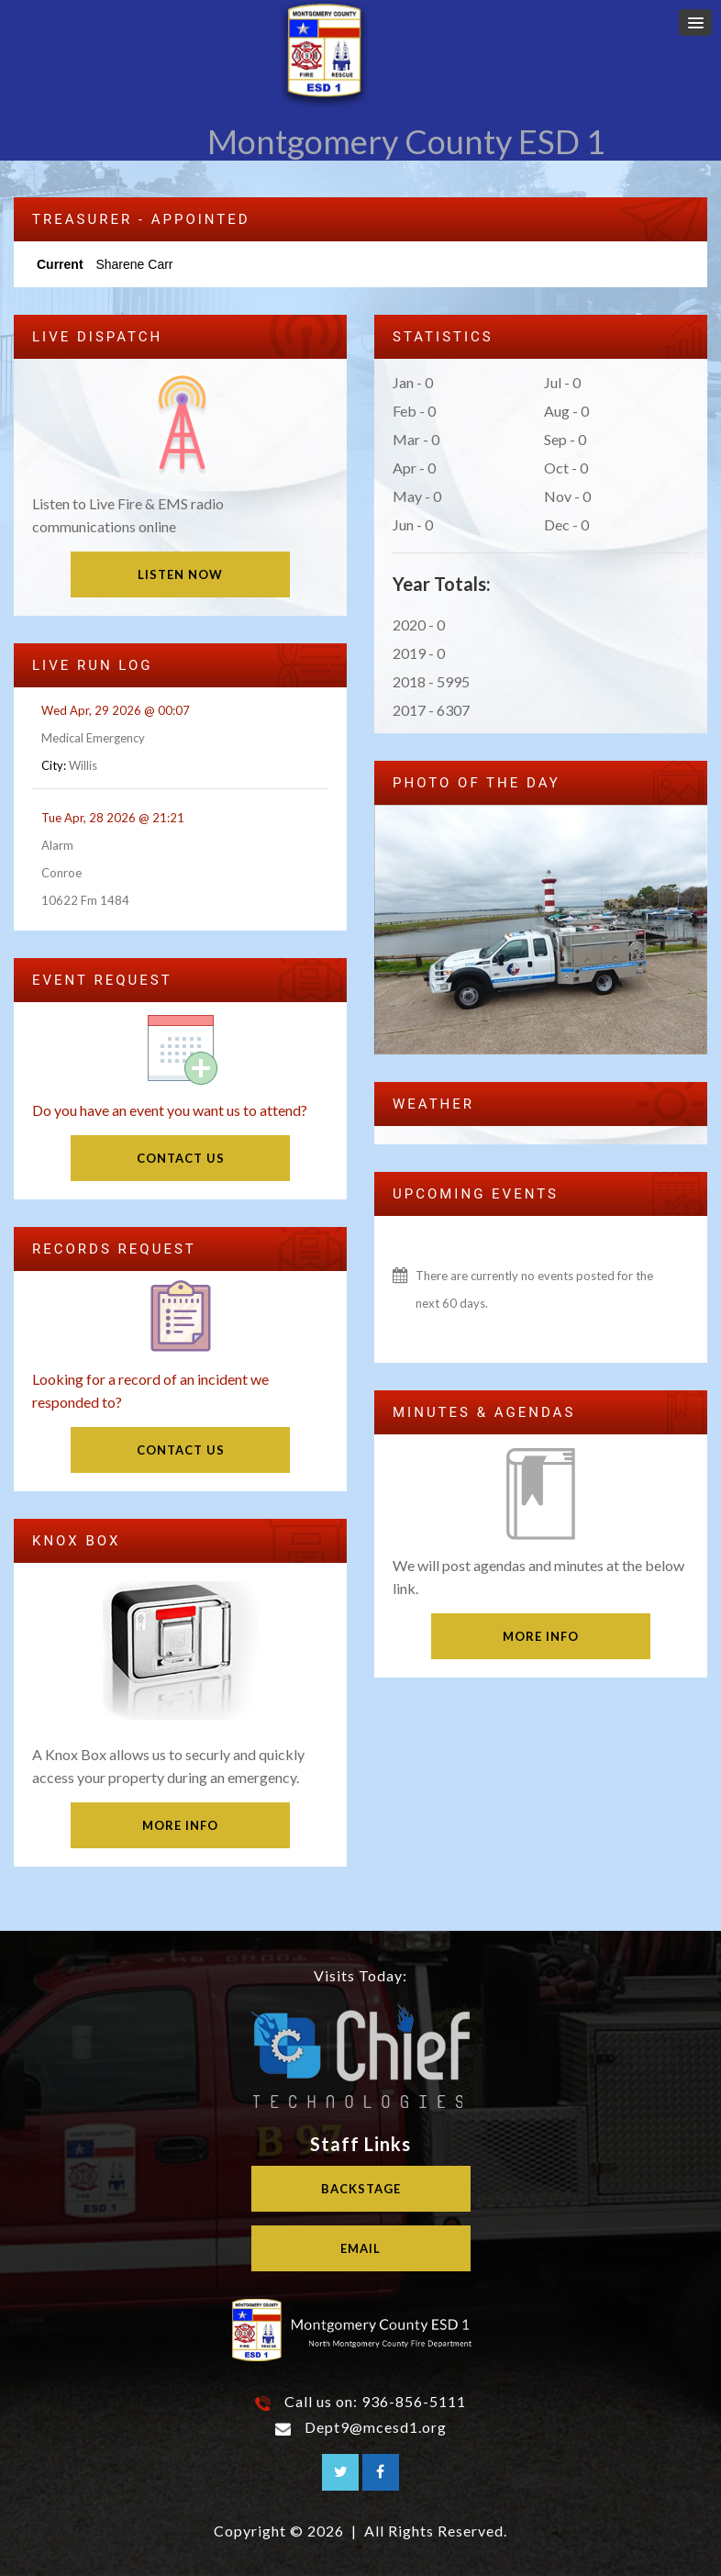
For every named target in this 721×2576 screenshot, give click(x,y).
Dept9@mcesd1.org (376, 2427)
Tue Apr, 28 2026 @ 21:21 (112, 817)
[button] (695, 22)
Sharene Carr (133, 264)
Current (60, 264)
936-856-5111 (413, 2401)
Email (360, 2248)
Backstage (361, 2188)
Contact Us (181, 1158)
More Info (180, 1825)
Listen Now (180, 574)
